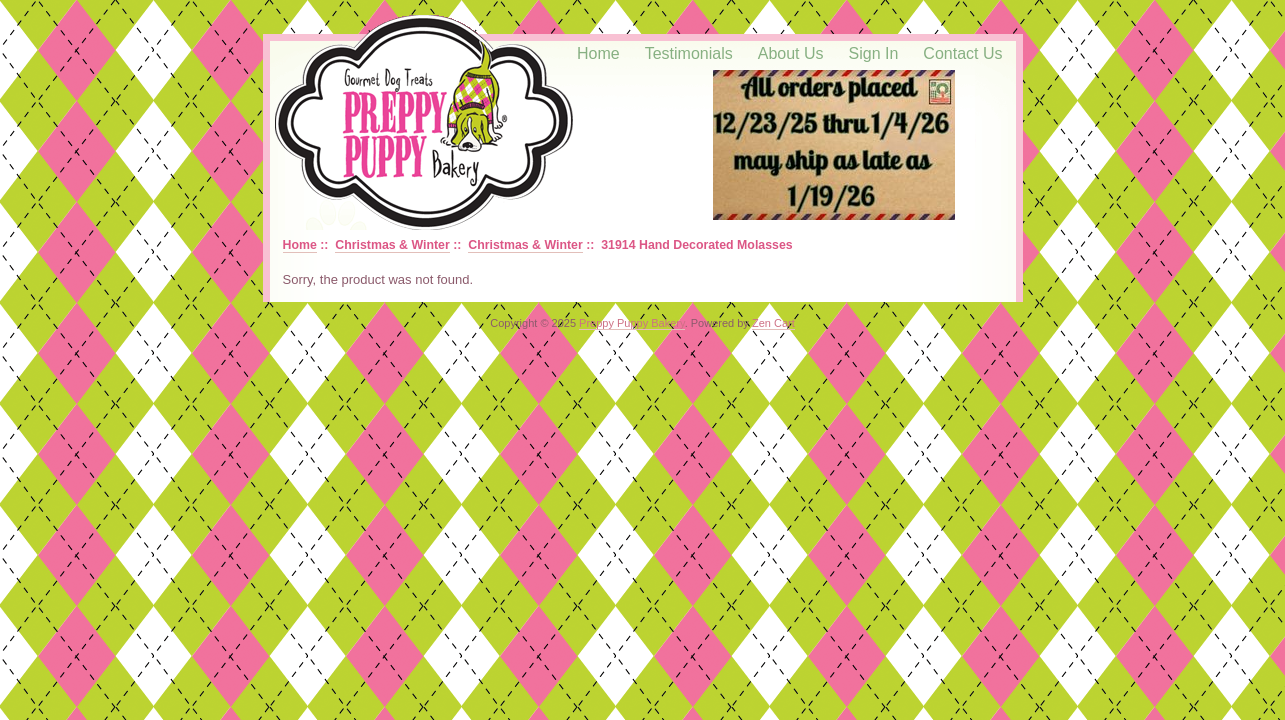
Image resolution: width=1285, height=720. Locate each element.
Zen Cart (773, 323)
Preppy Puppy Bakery (632, 323)
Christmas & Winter (392, 245)
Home (598, 53)
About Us (791, 53)
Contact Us (962, 53)
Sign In (874, 53)
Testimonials (689, 53)
